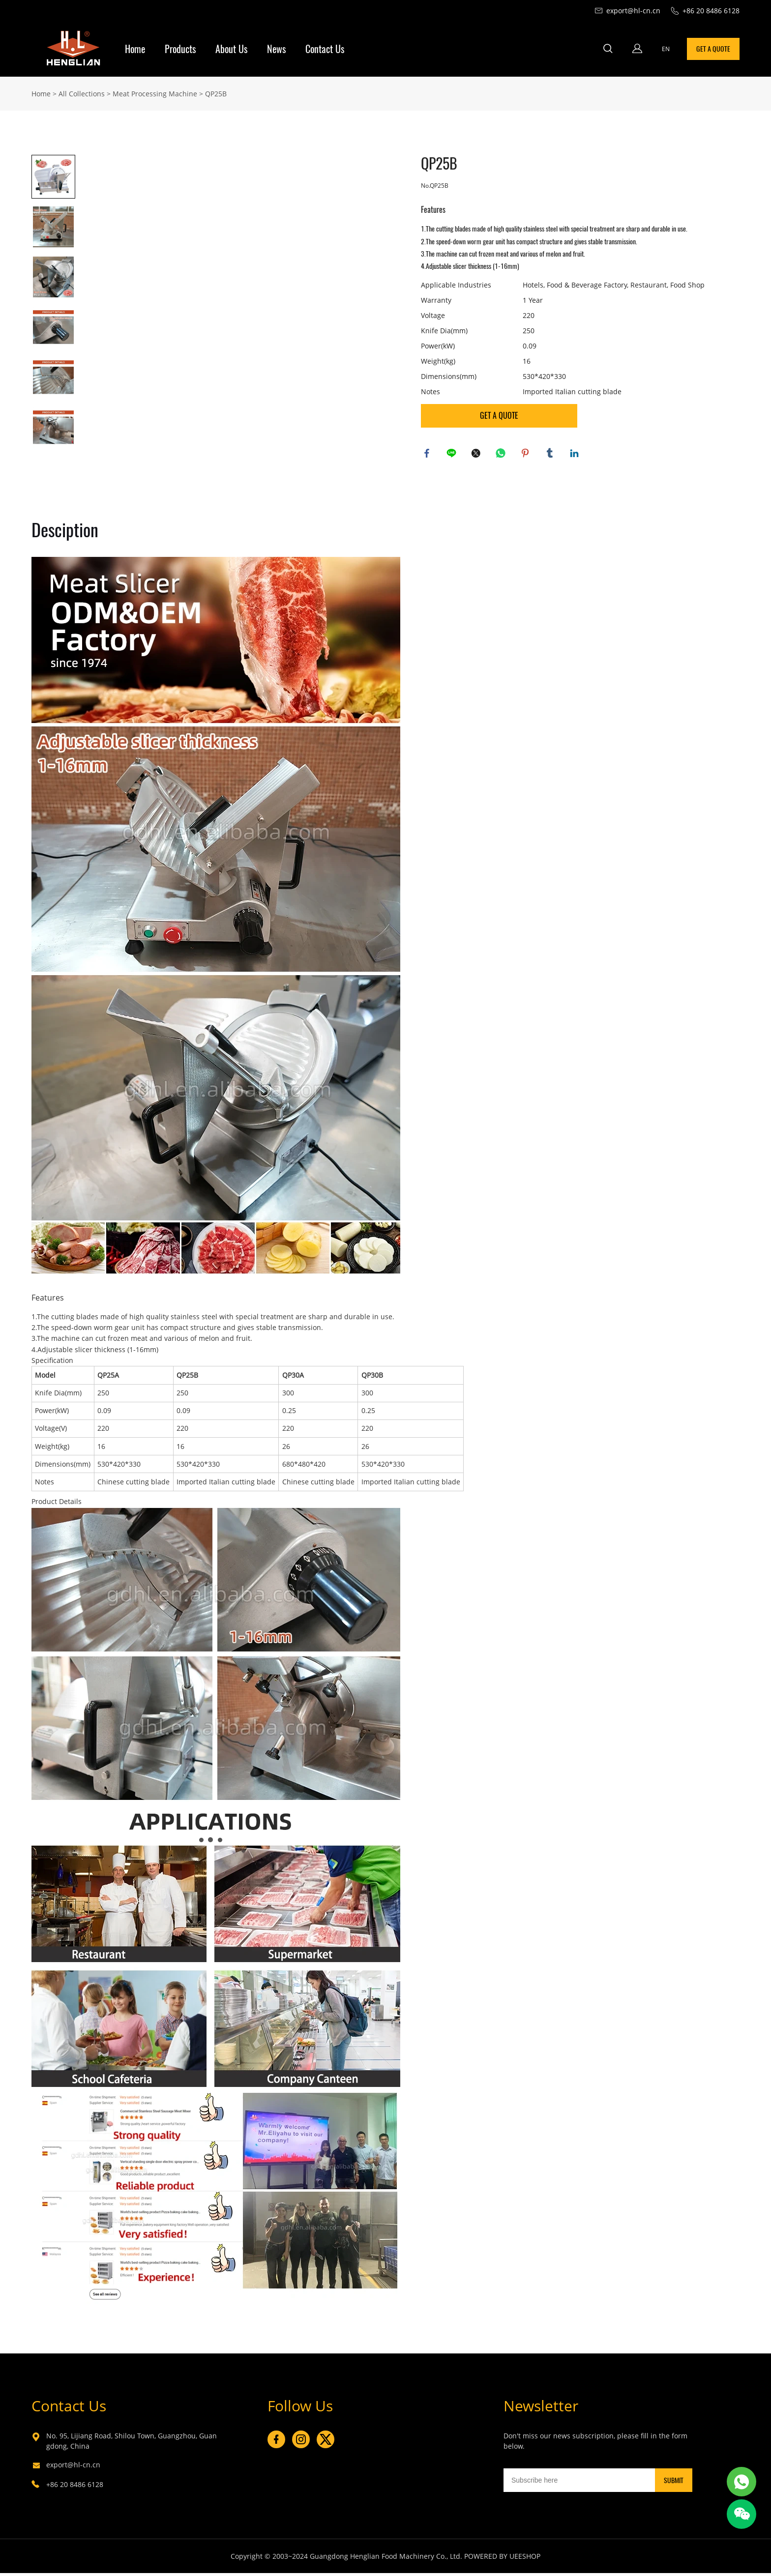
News (276, 49)
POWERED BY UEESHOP (502, 2559)
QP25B (216, 93)
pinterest (526, 454)
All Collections (82, 93)
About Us (231, 49)
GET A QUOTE (713, 49)
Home (135, 49)
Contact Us (324, 49)
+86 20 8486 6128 (74, 2487)
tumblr (551, 454)
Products (180, 49)
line (452, 454)
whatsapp (502, 454)
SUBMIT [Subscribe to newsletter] (673, 2483)
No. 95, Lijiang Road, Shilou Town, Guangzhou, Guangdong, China (131, 2444)
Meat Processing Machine (155, 93)
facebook (428, 454)
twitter (477, 454)
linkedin (575, 454)
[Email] (579, 2483)
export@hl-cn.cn (73, 2467)
